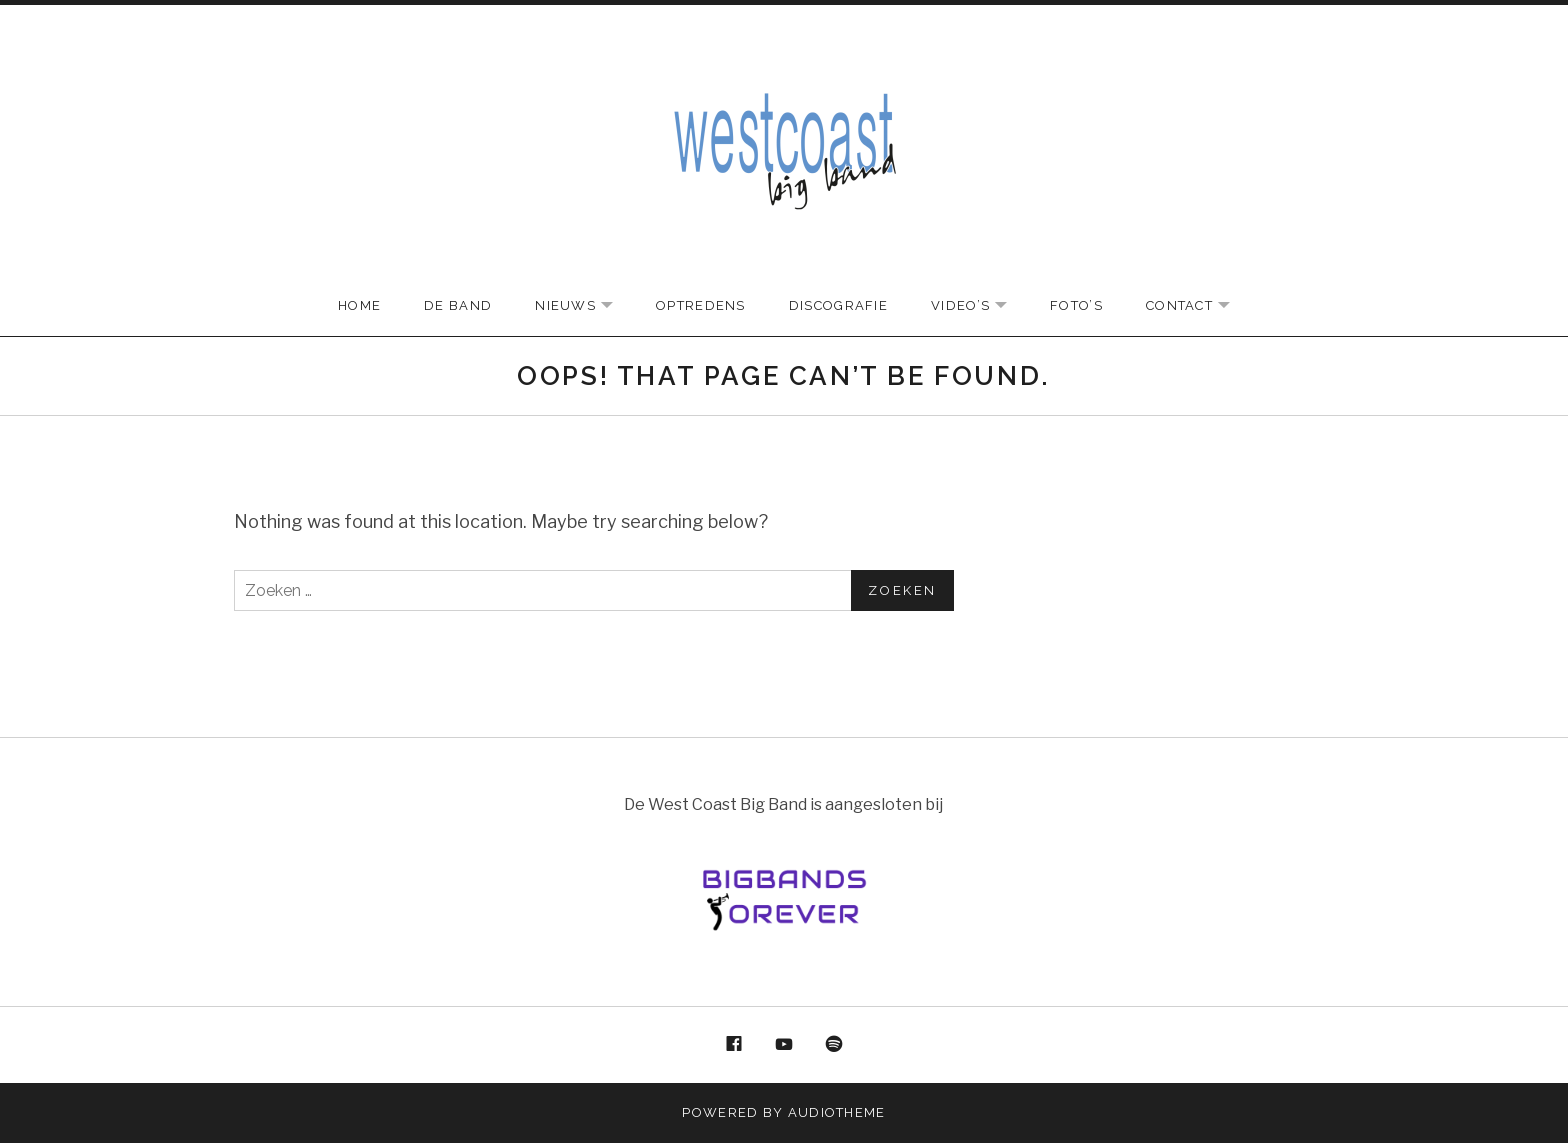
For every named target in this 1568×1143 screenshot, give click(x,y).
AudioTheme (837, 1112)
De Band (458, 305)
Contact (1198, 306)
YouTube (784, 1045)
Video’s (979, 306)
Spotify (834, 1045)
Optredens (701, 305)
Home (359, 305)
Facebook (735, 1045)
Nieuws (584, 306)
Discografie (838, 305)
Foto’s (1076, 305)
